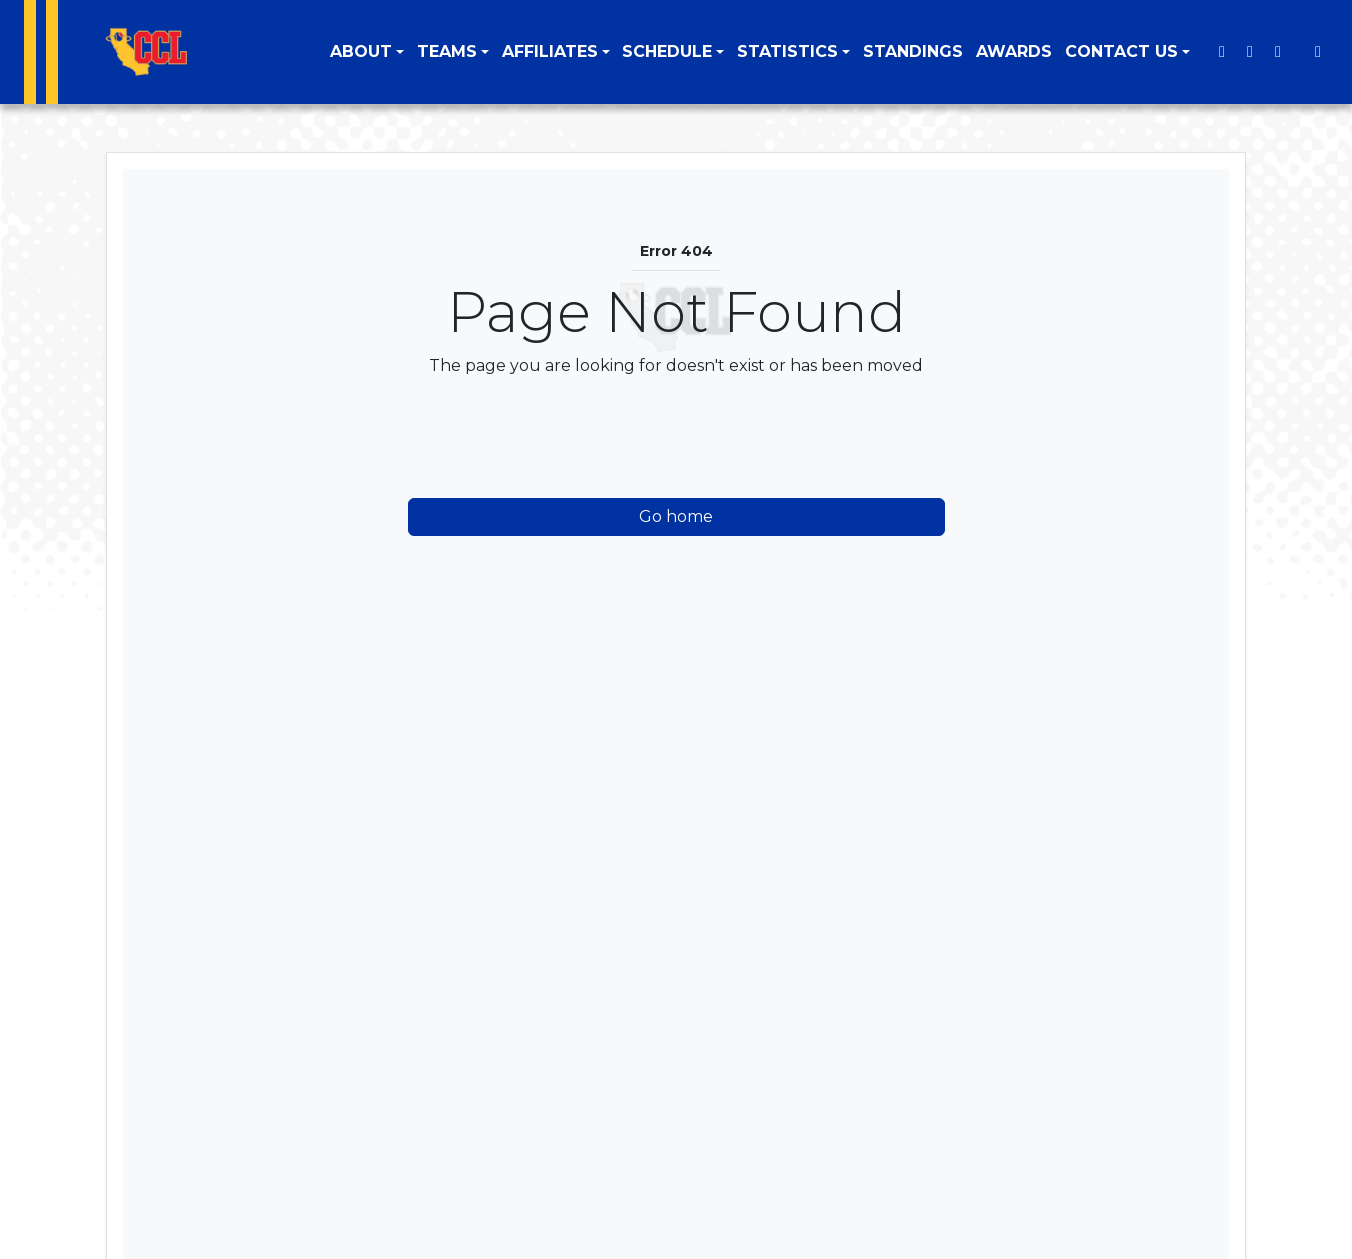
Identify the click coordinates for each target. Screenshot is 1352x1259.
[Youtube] (1278, 52)
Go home (676, 516)
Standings (913, 51)
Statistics (787, 51)
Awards (1014, 51)
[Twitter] (1222, 52)
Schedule (667, 51)
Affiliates (550, 51)
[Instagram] (1250, 52)
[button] (367, 52)
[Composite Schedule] (1318, 52)
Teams (447, 51)
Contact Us (1121, 51)
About (361, 51)
